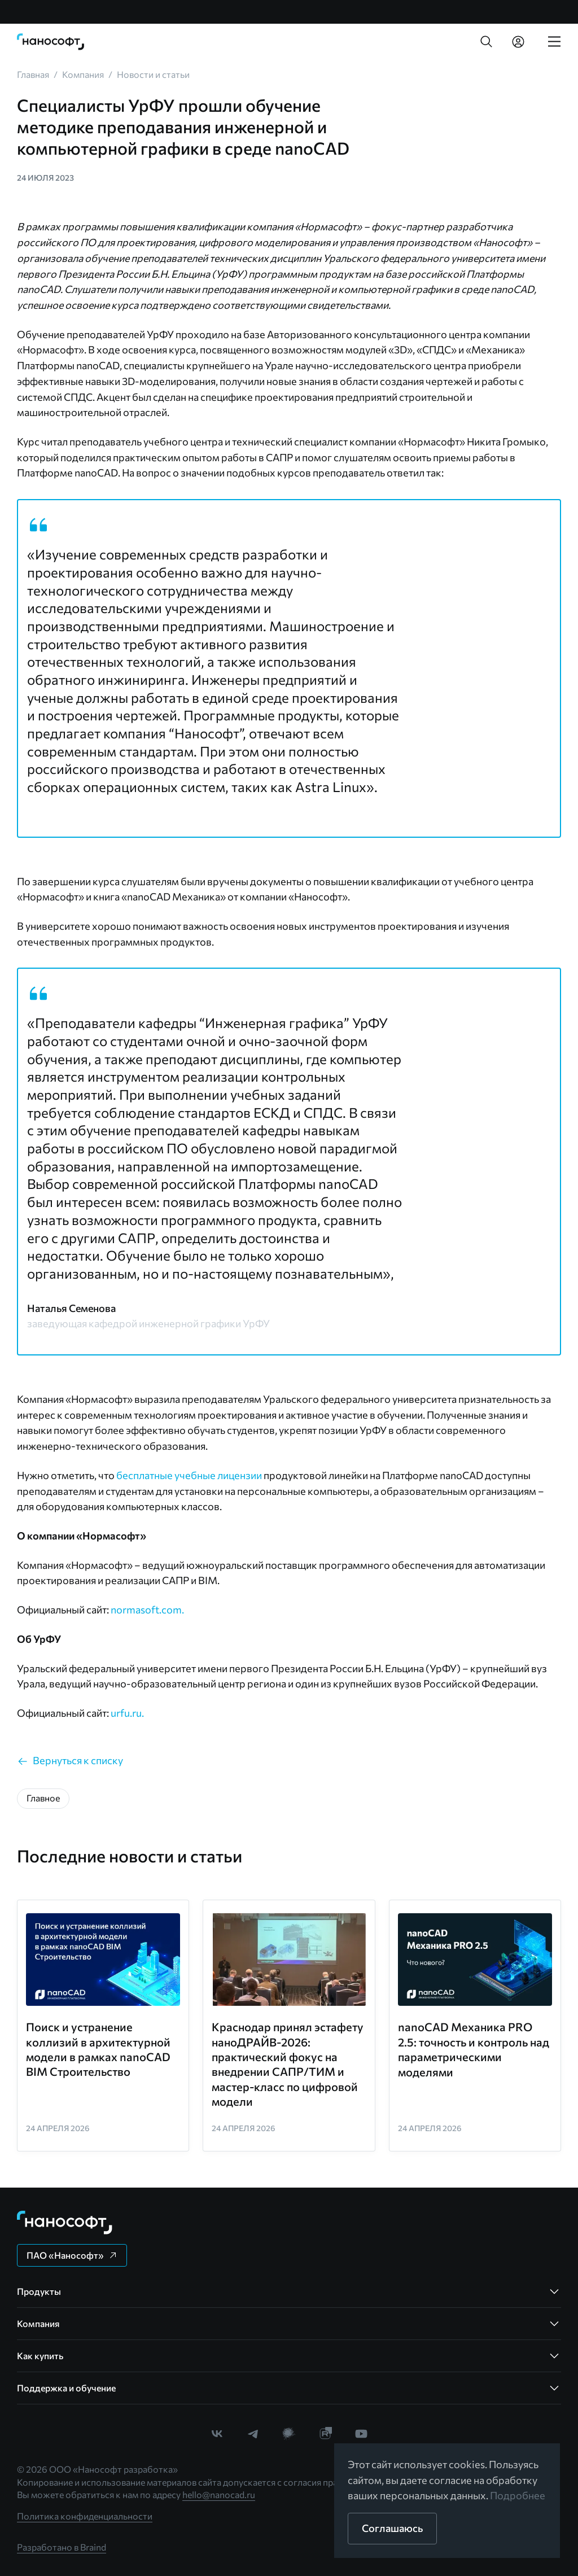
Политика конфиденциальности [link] (84, 2516)
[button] (486, 41)
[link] (51, 41)
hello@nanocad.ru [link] (218, 2494)
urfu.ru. (127, 1713)
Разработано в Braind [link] (61, 2547)
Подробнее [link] (517, 2495)
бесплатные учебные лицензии (189, 1475)
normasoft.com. (147, 1609)
